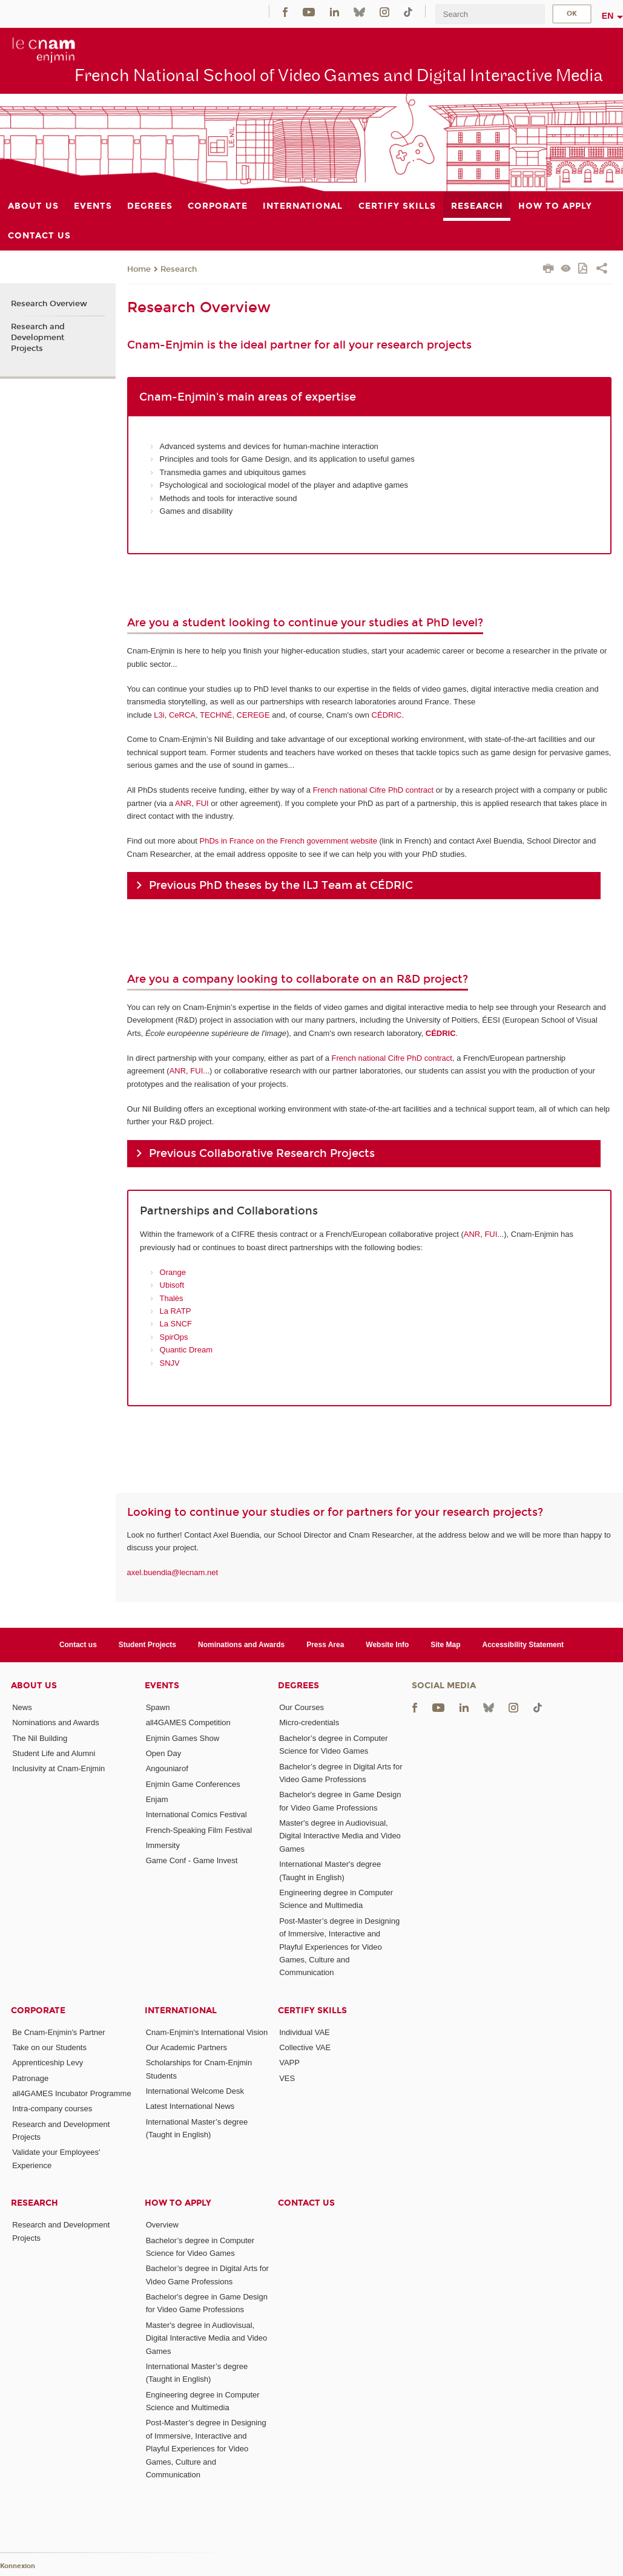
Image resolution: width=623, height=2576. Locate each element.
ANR (183, 803)
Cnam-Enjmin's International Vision (207, 2032)
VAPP (289, 2062)
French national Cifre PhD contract (373, 790)
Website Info (387, 1644)
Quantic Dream (186, 1349)
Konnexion (17, 2566)
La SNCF (176, 1323)
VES (287, 2078)
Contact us (78, 1644)
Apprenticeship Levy (47, 2062)
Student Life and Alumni (53, 1753)
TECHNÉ (216, 714)
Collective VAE (305, 2047)
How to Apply (178, 2203)
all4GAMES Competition (188, 1722)
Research (178, 269)
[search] (489, 14)
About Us (34, 1685)
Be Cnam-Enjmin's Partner (58, 2032)
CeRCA (182, 714)
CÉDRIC (387, 714)
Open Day (164, 1753)
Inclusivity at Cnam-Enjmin (58, 1768)
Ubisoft (172, 1285)
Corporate (38, 2010)
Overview (162, 2224)
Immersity (163, 1845)
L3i (159, 714)
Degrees (298, 1685)
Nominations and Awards (241, 1644)
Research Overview (49, 304)
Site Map (445, 1644)
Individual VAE (304, 2032)
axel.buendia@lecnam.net (173, 1572)
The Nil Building (39, 1738)
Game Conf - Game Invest (192, 1860)
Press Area (325, 1644)
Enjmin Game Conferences (193, 1784)
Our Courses (301, 1707)
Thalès (171, 1298)
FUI (202, 803)
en (608, 16)
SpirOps (174, 1337)
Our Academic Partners (186, 2047)
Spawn (158, 1707)
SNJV (170, 1363)
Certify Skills (312, 2010)
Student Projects (147, 1644)
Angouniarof (167, 1768)
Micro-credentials (309, 1722)
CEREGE (253, 714)
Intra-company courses (52, 2108)
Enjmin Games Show (182, 1738)
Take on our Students (49, 2047)
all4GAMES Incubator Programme (71, 2093)
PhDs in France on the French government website (288, 840)
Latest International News (190, 2106)
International (181, 2010)
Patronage (30, 2078)
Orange (173, 1272)
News (22, 1707)
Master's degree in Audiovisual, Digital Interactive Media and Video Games (340, 1835)
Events (162, 1685)
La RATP (175, 1311)
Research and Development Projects (38, 337)
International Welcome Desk (195, 2091)
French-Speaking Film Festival (199, 1830)
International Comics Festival (196, 1814)
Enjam (157, 1799)
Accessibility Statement (523, 1644)
